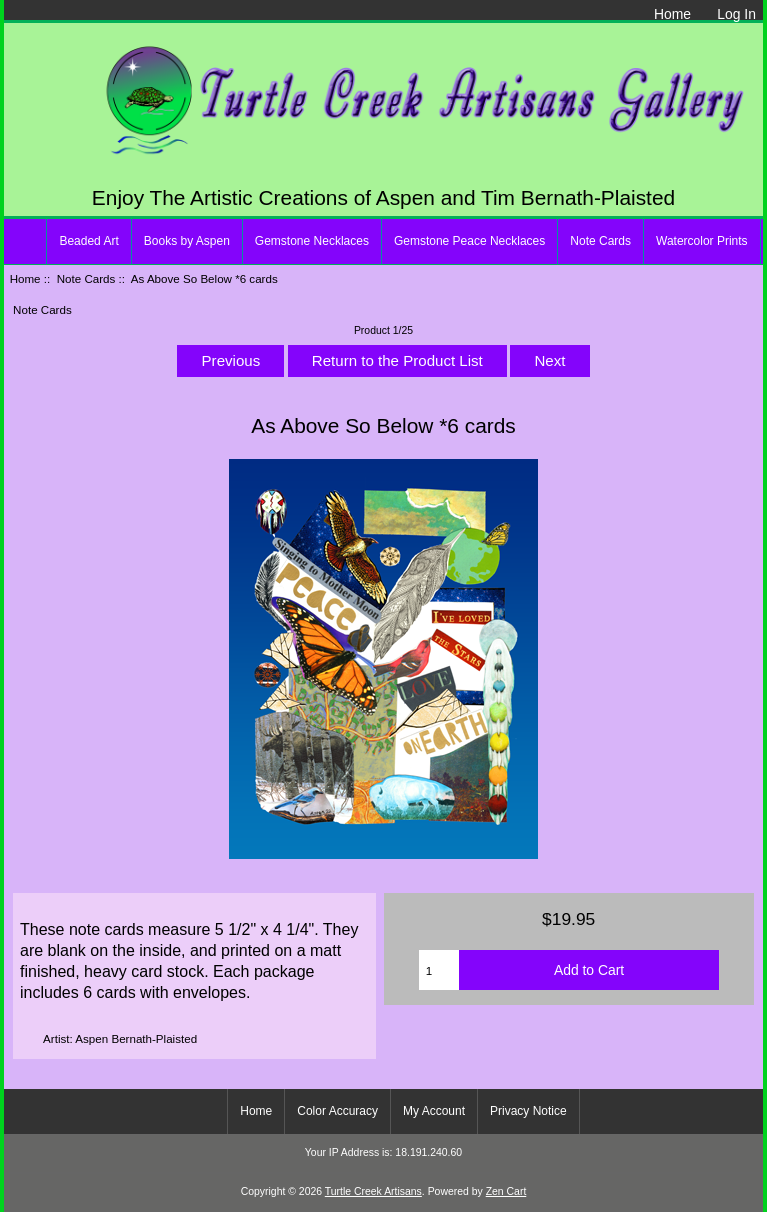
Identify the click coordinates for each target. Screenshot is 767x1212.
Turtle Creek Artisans (373, 1191)
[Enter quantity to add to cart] (439, 970)
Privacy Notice (528, 1111)
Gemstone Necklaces (312, 241)
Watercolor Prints (702, 241)
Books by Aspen (187, 241)
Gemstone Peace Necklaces (469, 241)
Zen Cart (506, 1191)
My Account (434, 1111)
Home (672, 14)
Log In (736, 14)
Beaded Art (88, 241)
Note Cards (86, 278)
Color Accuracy (337, 1111)
